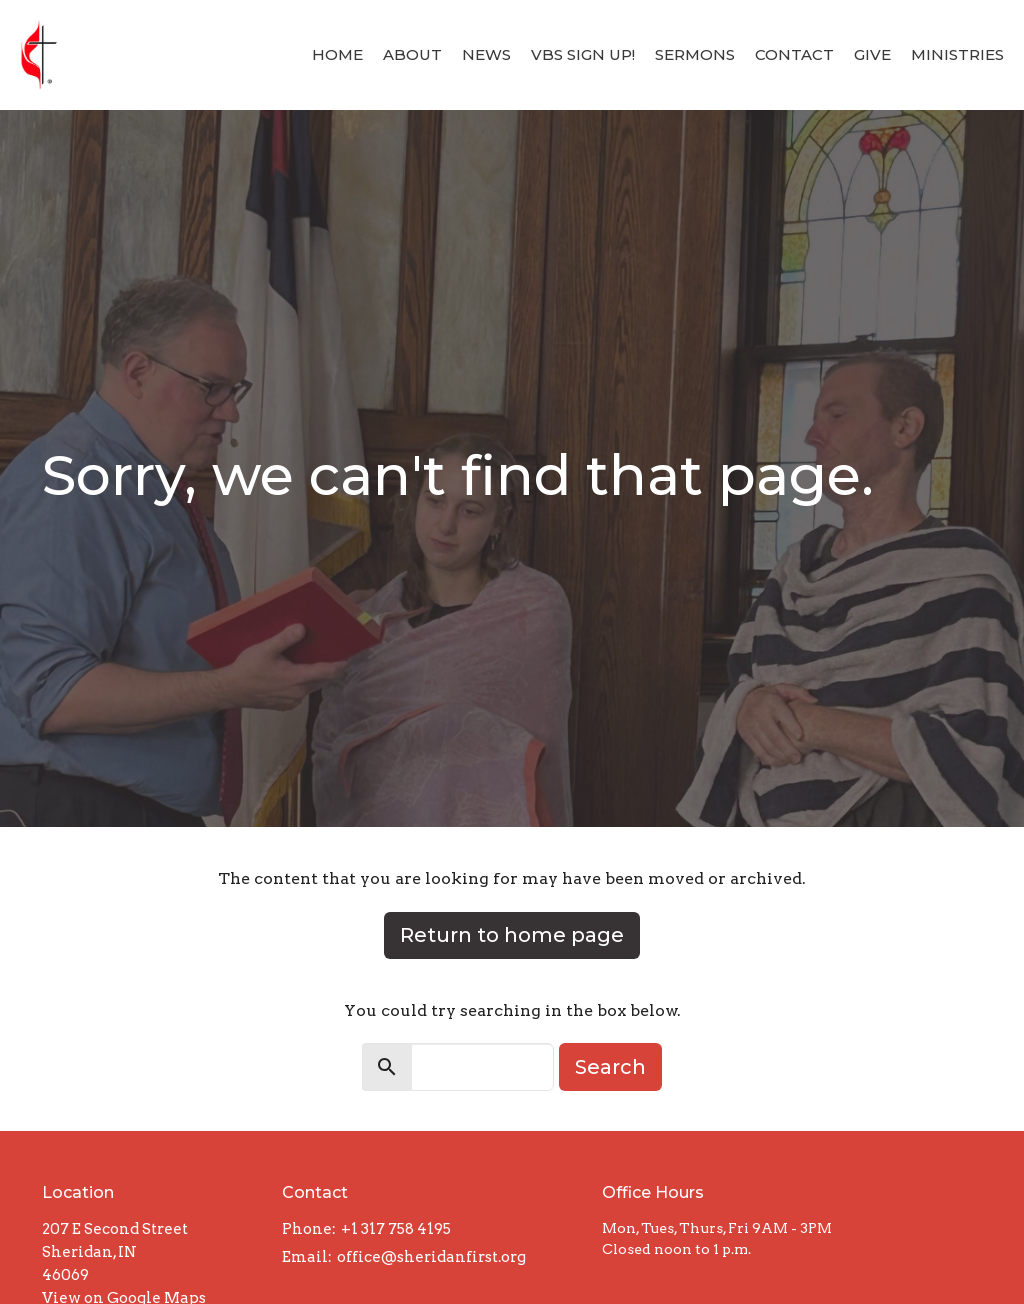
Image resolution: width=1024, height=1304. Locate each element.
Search (610, 1067)
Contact (794, 54)
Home (337, 54)
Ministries (957, 54)
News (486, 54)
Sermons (695, 54)
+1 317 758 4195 (396, 1229)
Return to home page (512, 935)
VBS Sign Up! (583, 54)
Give (872, 54)
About (412, 54)
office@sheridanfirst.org (431, 1257)
